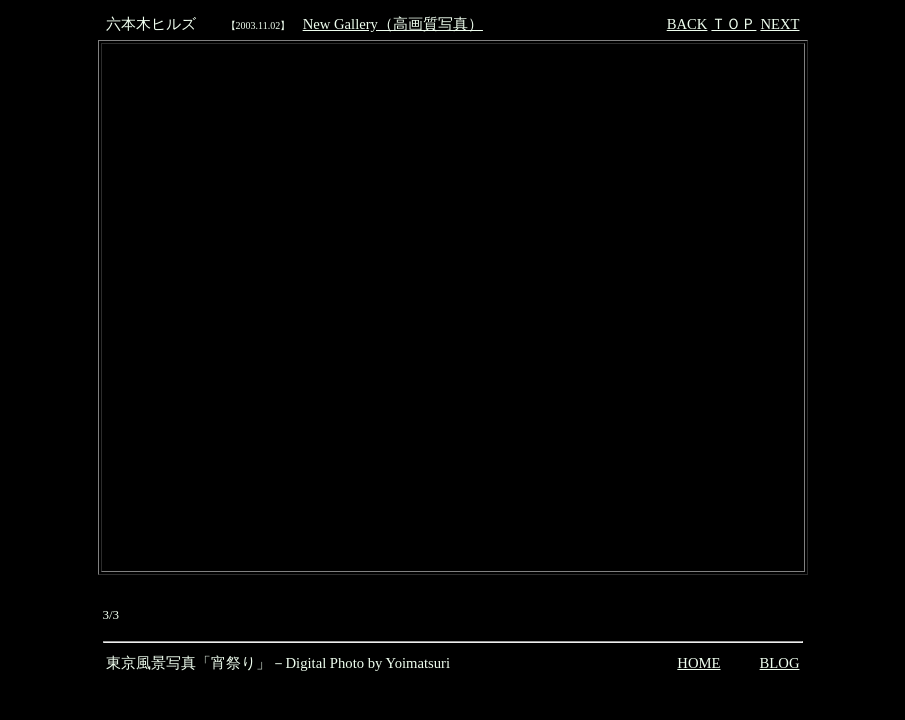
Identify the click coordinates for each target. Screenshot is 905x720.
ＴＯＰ (733, 24)
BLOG (780, 663)
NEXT (779, 24)
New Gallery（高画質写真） (393, 24)
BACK (687, 24)
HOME (698, 663)
